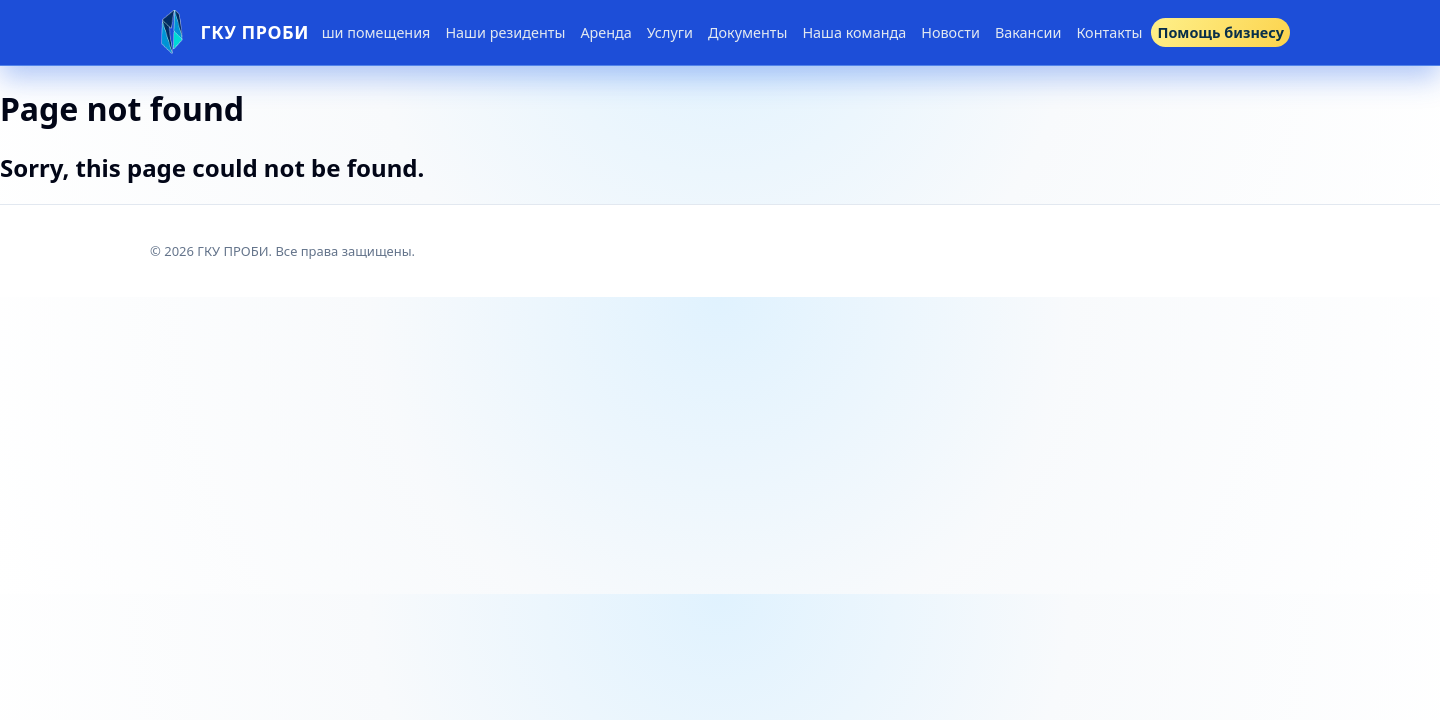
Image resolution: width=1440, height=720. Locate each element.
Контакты (1109, 32)
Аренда (605, 32)
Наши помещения (366, 32)
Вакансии (1028, 32)
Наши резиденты (505, 32)
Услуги (670, 32)
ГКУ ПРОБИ (255, 32)
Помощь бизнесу (1220, 32)
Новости (950, 32)
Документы (747, 32)
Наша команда (854, 32)
